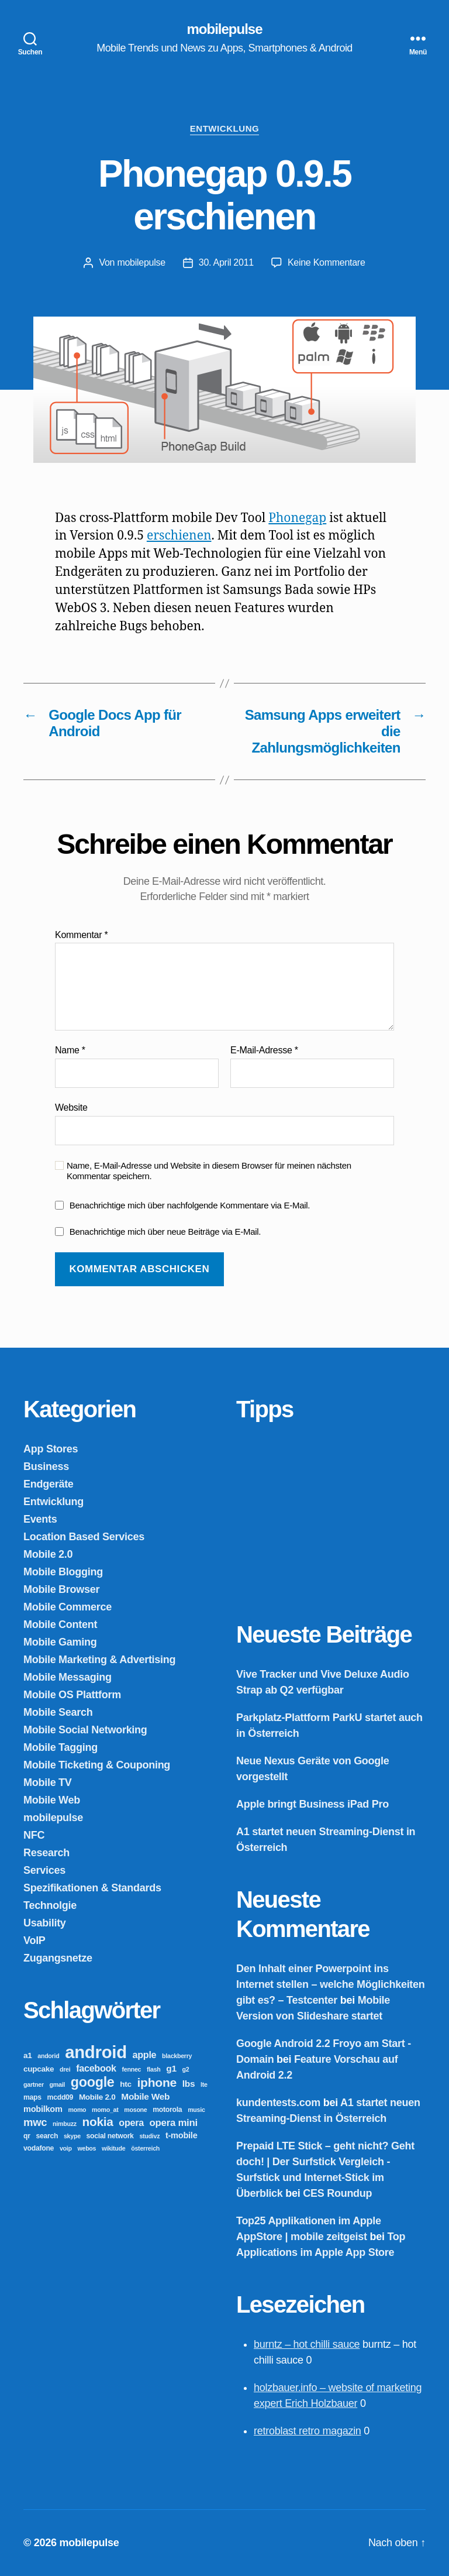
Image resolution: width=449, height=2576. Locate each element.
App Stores (50, 1449)
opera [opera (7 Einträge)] (131, 2122)
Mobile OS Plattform (72, 1695)
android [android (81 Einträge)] (96, 2052)
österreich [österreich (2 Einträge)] (145, 2148)
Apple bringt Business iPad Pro (312, 1804)
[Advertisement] (324, 1514)
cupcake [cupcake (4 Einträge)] (38, 2069)
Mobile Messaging (67, 1677)
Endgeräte (48, 1484)
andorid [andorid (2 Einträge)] (48, 2055)
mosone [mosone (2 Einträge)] (135, 2109)
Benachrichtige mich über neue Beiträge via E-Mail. (165, 1232)
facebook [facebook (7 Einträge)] (96, 2068)
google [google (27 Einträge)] (93, 2082)
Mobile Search (58, 1712)
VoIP (34, 1940)
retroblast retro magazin (307, 2431)
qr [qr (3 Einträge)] (26, 2136)
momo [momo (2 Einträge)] (77, 2109)
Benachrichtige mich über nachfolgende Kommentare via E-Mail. (190, 1205)
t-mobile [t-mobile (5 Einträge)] (181, 2135)
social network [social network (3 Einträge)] (110, 2136)
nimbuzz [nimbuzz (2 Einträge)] (65, 2123)
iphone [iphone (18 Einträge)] (157, 2082)
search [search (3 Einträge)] (47, 2136)
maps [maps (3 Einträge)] (32, 2097)
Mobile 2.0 (47, 1554)
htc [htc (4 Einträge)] (125, 2084)
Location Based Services (83, 1537)
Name (70, 1050)
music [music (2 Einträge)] (196, 2109)
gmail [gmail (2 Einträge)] (57, 2084)
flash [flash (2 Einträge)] (154, 2069)
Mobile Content (60, 1624)
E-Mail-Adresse (264, 1050)
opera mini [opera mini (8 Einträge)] (174, 2122)
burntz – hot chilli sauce (307, 2344)
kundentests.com (278, 2102)
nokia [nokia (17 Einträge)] (97, 2121)
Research (46, 1853)
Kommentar (81, 935)
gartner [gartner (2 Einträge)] (33, 2084)
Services (44, 1870)
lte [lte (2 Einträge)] (204, 2084)
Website (71, 1107)
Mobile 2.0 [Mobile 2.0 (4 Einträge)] (97, 2097)
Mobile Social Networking (85, 1730)
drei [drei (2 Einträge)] (65, 2069)
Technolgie (50, 1905)
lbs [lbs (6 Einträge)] (188, 2084)
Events (40, 1519)
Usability (44, 1923)
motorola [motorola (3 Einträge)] (167, 2110)
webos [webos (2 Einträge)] (86, 2148)
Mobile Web (51, 1800)
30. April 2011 (226, 262)
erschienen (179, 536)
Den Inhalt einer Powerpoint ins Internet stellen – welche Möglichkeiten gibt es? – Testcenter (330, 1984)
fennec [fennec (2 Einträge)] (131, 2069)
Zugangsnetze (57, 1958)
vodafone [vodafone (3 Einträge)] (38, 2148)
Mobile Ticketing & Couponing (96, 1765)
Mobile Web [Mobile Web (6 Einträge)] (145, 2096)
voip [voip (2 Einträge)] (66, 2148)
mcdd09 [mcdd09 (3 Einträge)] (60, 2097)
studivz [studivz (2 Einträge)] (149, 2135)
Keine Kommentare (326, 262)
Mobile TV (47, 1782)
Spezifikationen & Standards (92, 1888)
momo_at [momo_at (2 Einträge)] (105, 2109)
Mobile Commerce (67, 1607)
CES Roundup (337, 2193)
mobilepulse (224, 29)
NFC (33, 1835)
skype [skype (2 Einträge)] (72, 2135)
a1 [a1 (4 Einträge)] (27, 2055)
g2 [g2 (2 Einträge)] (185, 2069)
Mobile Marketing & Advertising (99, 1659)
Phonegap (297, 518)
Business (46, 1466)
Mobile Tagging (60, 1747)
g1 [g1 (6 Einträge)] (171, 2068)
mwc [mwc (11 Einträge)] (35, 2122)
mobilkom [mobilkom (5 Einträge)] (43, 2109)
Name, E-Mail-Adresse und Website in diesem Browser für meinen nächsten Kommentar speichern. (209, 1170)
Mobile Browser (61, 1589)
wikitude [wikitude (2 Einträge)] (113, 2148)
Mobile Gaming (60, 1642)
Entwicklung (225, 128)
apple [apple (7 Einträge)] (145, 2054)
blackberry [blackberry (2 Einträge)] (177, 2055)
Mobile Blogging (63, 1572)
